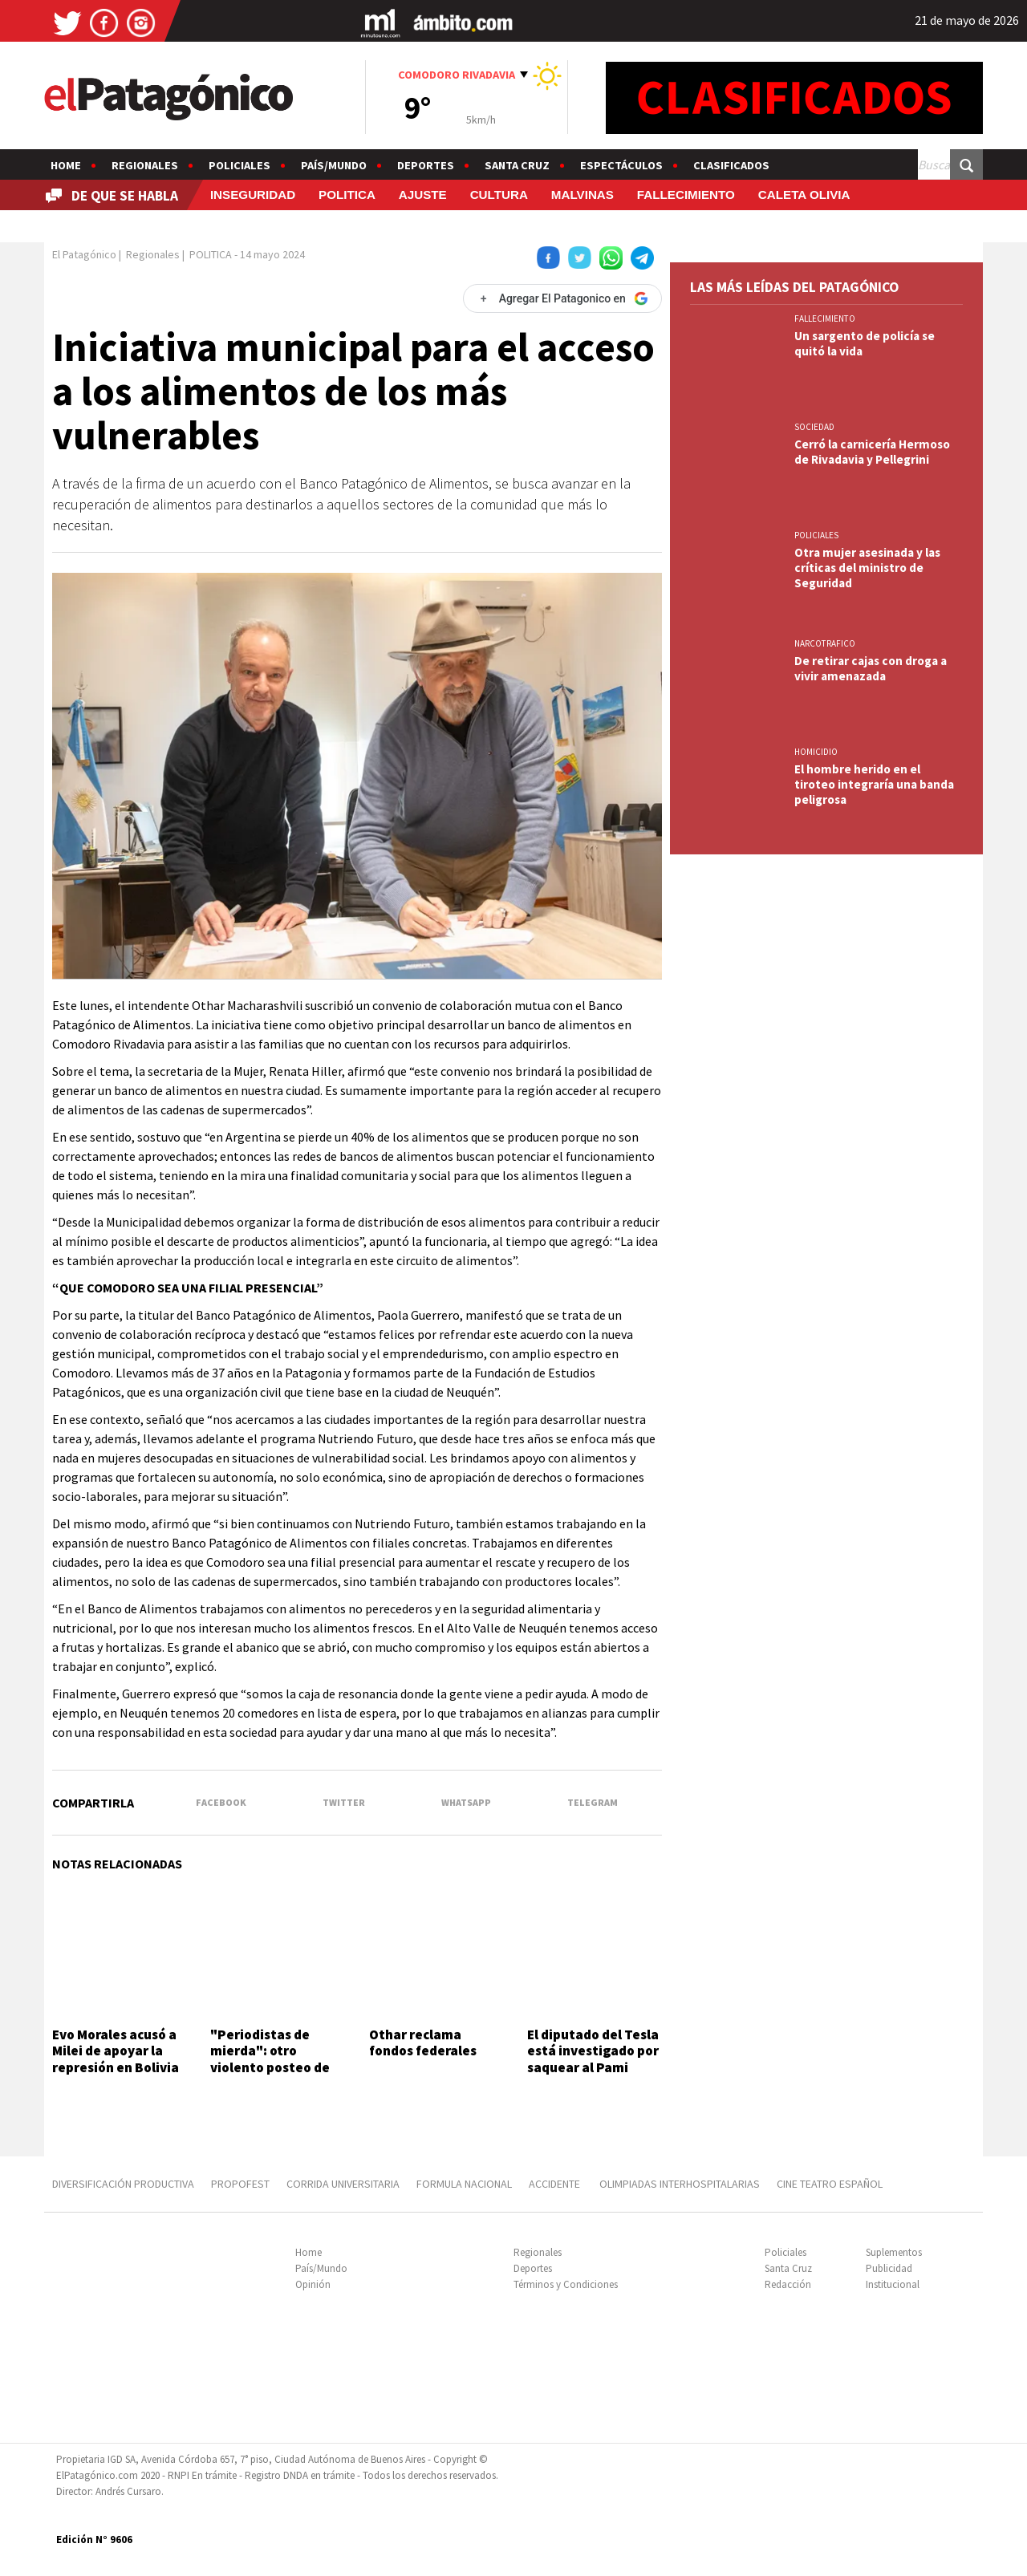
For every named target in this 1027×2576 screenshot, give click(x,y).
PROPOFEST (240, 2183)
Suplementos (894, 2252)
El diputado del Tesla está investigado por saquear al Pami (593, 2051)
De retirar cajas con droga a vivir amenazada (870, 668)
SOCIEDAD (814, 426)
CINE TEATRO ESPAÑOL (830, 2183)
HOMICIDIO (816, 751)
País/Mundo (334, 165)
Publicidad (889, 2268)
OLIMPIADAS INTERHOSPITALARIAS (679, 2183)
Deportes (425, 165)
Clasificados (731, 165)
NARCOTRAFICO (824, 643)
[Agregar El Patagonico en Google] (562, 298)
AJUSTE (423, 194)
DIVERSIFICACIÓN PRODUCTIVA (123, 2183)
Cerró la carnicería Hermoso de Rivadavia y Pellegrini (872, 451)
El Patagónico (84, 254)
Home (66, 165)
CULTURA (499, 194)
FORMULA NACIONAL (464, 2183)
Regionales (145, 165)
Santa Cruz (517, 165)
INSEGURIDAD (252, 194)
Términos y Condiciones (566, 2284)
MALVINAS (582, 194)
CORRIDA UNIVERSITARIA (343, 2183)
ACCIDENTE (556, 2183)
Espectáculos (621, 165)
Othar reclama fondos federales (423, 2042)
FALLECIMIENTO (686, 194)
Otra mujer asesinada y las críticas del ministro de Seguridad (867, 567)
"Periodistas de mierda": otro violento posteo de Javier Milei (270, 2059)
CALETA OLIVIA (804, 194)
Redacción (788, 2284)
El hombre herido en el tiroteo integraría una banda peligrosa (874, 784)
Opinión (313, 2284)
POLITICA (347, 194)
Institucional (892, 2284)
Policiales (239, 165)
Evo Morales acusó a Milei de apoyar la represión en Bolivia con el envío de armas (115, 2067)
